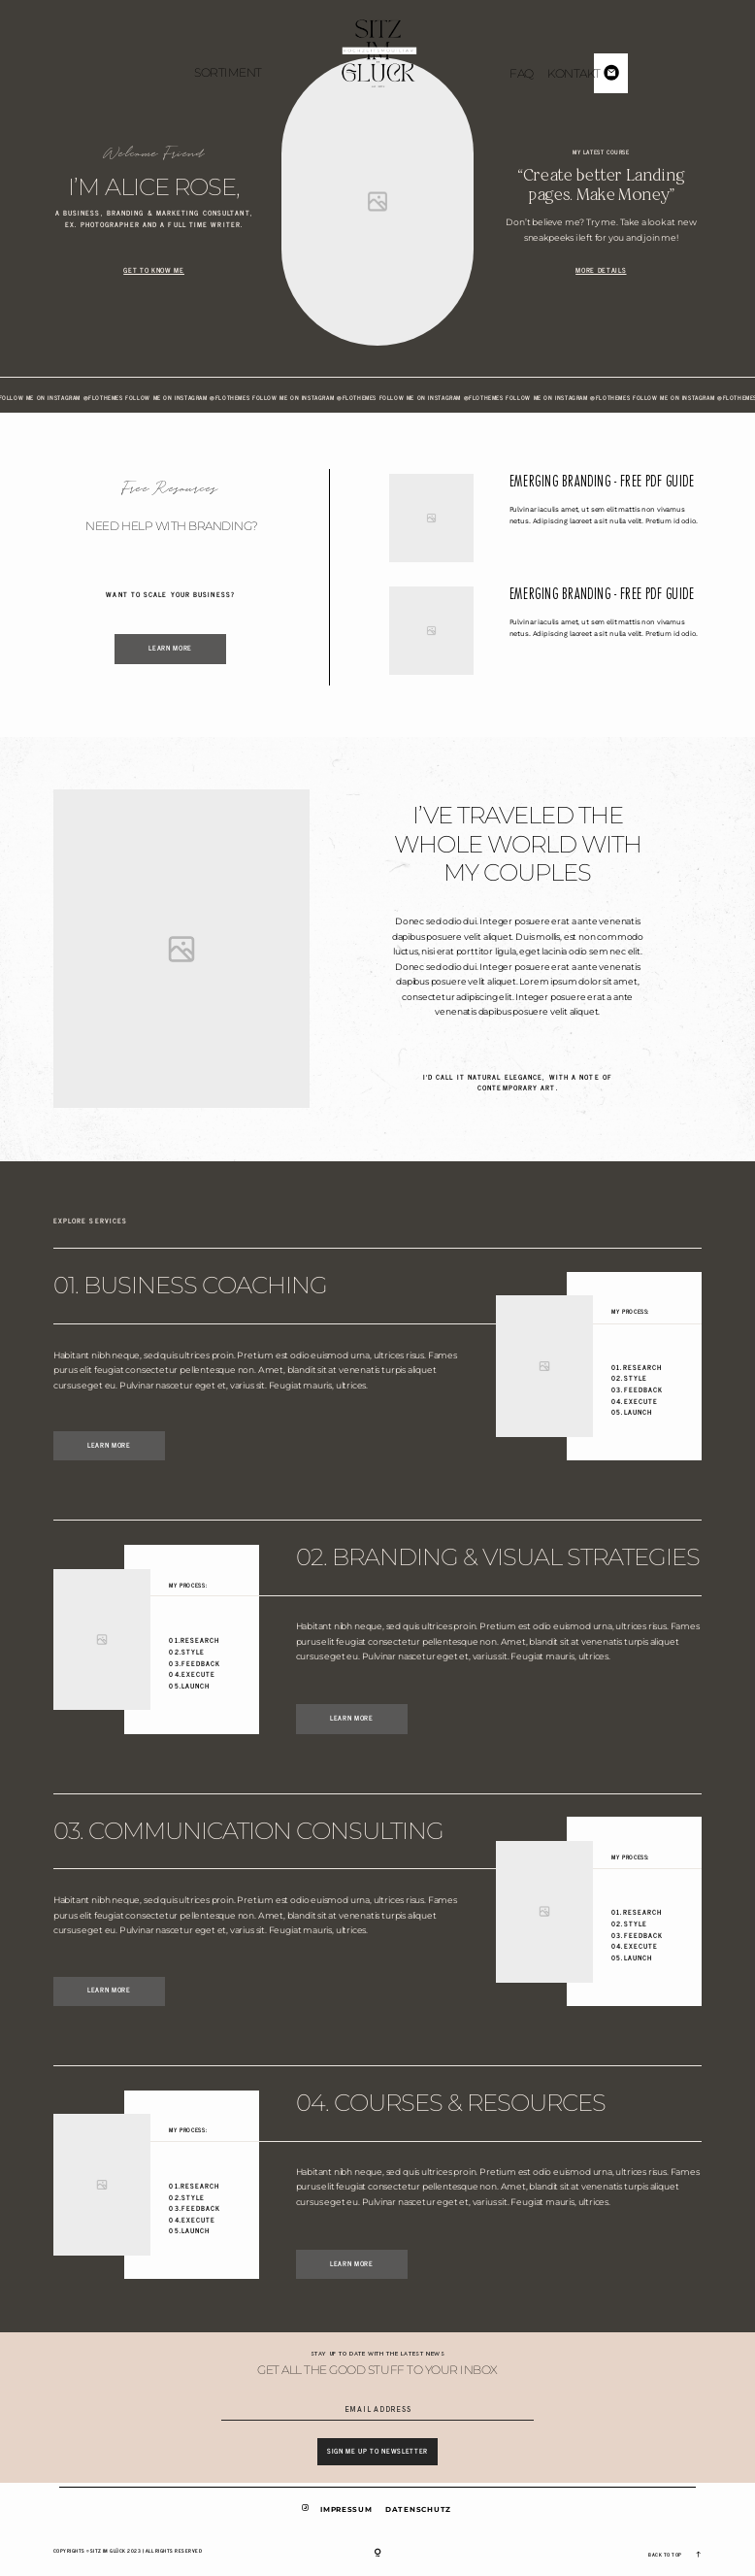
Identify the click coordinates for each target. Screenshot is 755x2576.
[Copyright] (378, 2553)
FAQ (521, 74)
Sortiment (228, 73)
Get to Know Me (153, 270)
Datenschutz (418, 2510)
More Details (600, 270)
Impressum (346, 2510)
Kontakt (574, 74)
